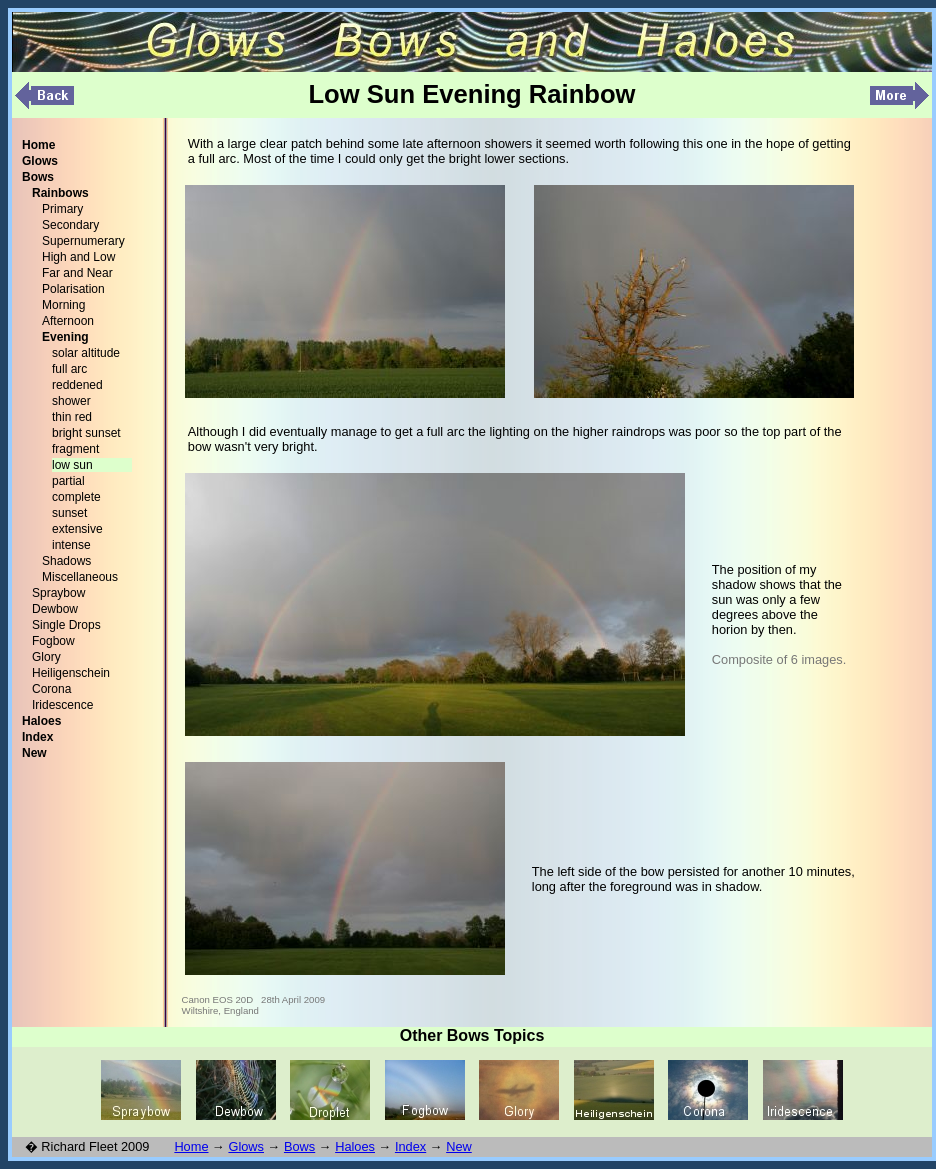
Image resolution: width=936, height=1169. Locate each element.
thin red (72, 417)
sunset (69, 513)
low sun (72, 465)
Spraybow (58, 593)
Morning (63, 305)
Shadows (66, 561)
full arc (69, 369)
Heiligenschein (71, 673)
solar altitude (86, 353)
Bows (299, 1146)
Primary (62, 209)
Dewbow (55, 609)
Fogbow (53, 641)
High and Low (78, 257)
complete (76, 497)
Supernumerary (83, 241)
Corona (51, 689)
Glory (46, 657)
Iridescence (62, 705)
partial (68, 481)
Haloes (355, 1146)
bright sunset (86, 433)
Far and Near (77, 273)
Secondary (70, 225)
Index (410, 1146)
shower (71, 401)
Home (191, 1146)
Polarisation (73, 289)
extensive (77, 529)
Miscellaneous (80, 577)
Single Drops (66, 625)
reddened (77, 385)
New (459, 1146)
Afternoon (68, 321)
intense (71, 545)
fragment (75, 449)
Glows (246, 1146)
